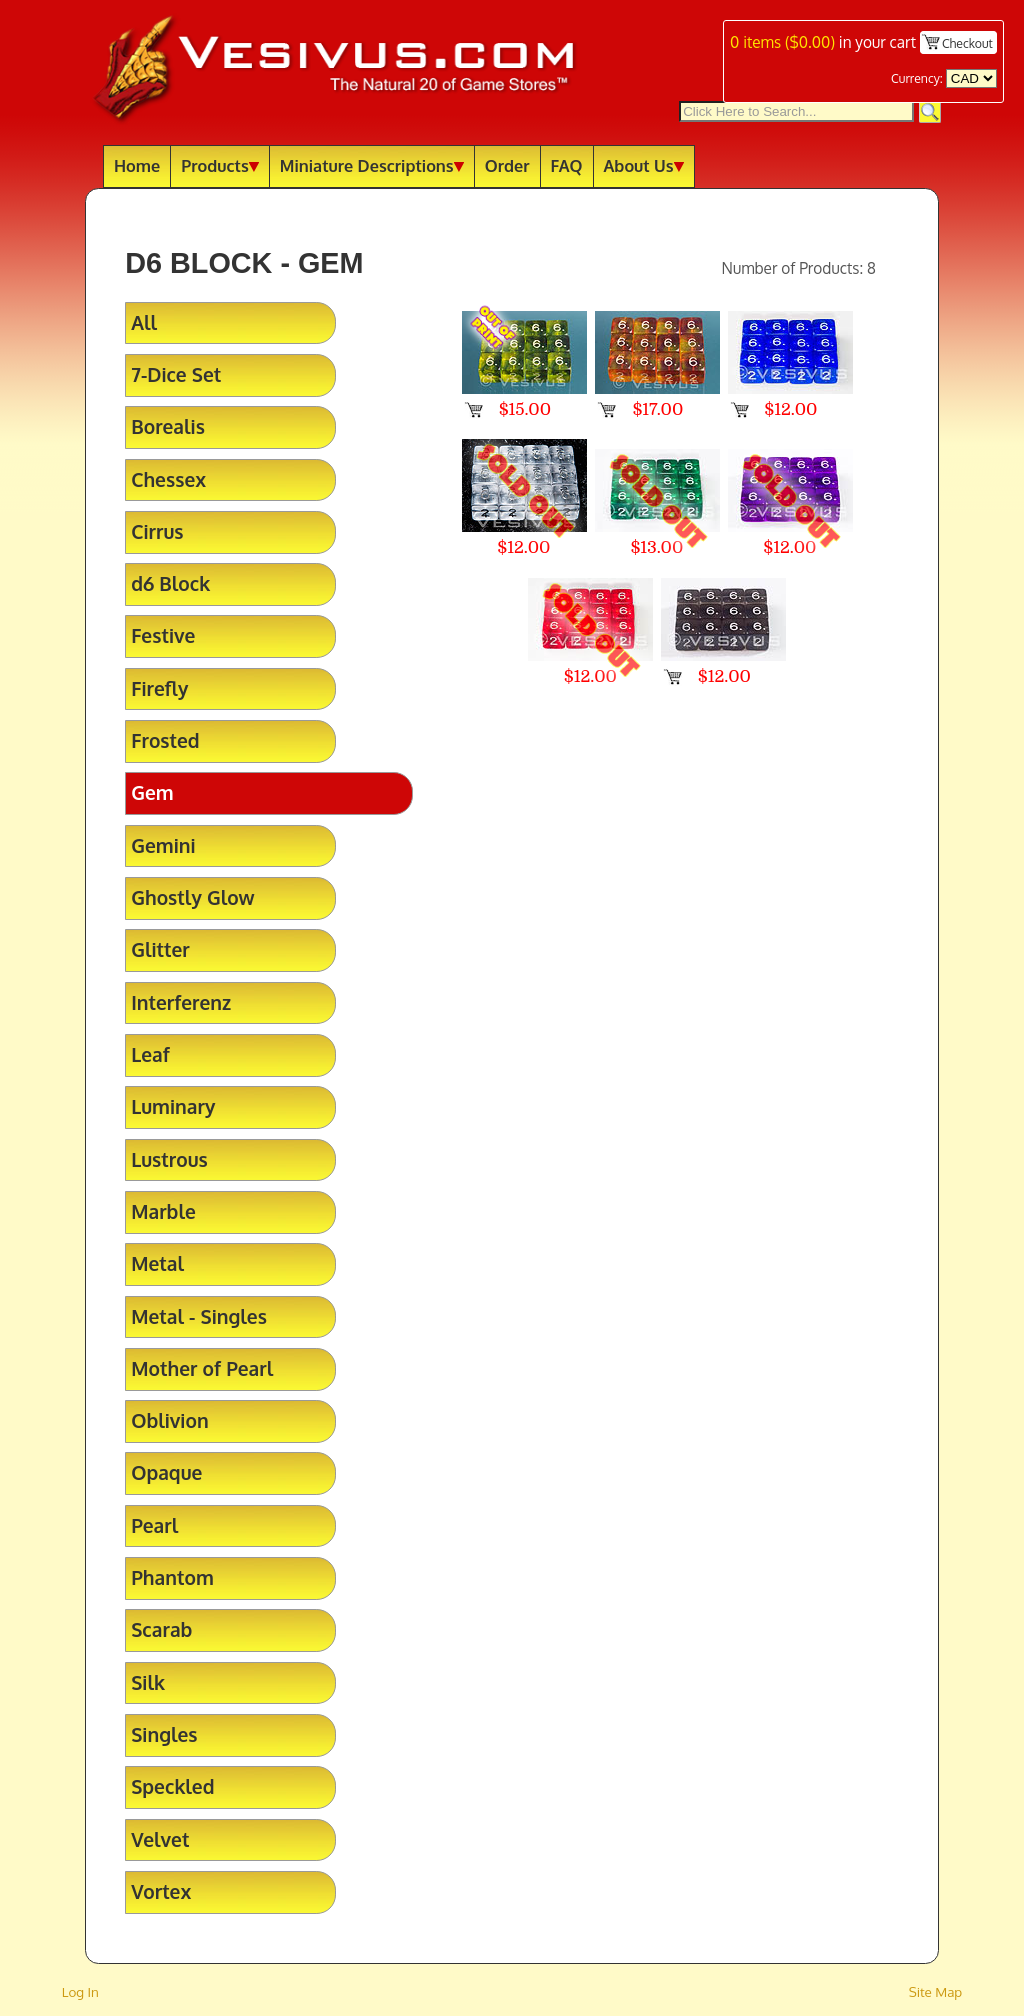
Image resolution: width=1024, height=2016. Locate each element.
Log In (80, 1991)
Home (137, 165)
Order (507, 165)
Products (220, 165)
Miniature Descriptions (372, 165)
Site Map (936, 1991)
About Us (644, 165)
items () (782, 42)
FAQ (567, 165)
